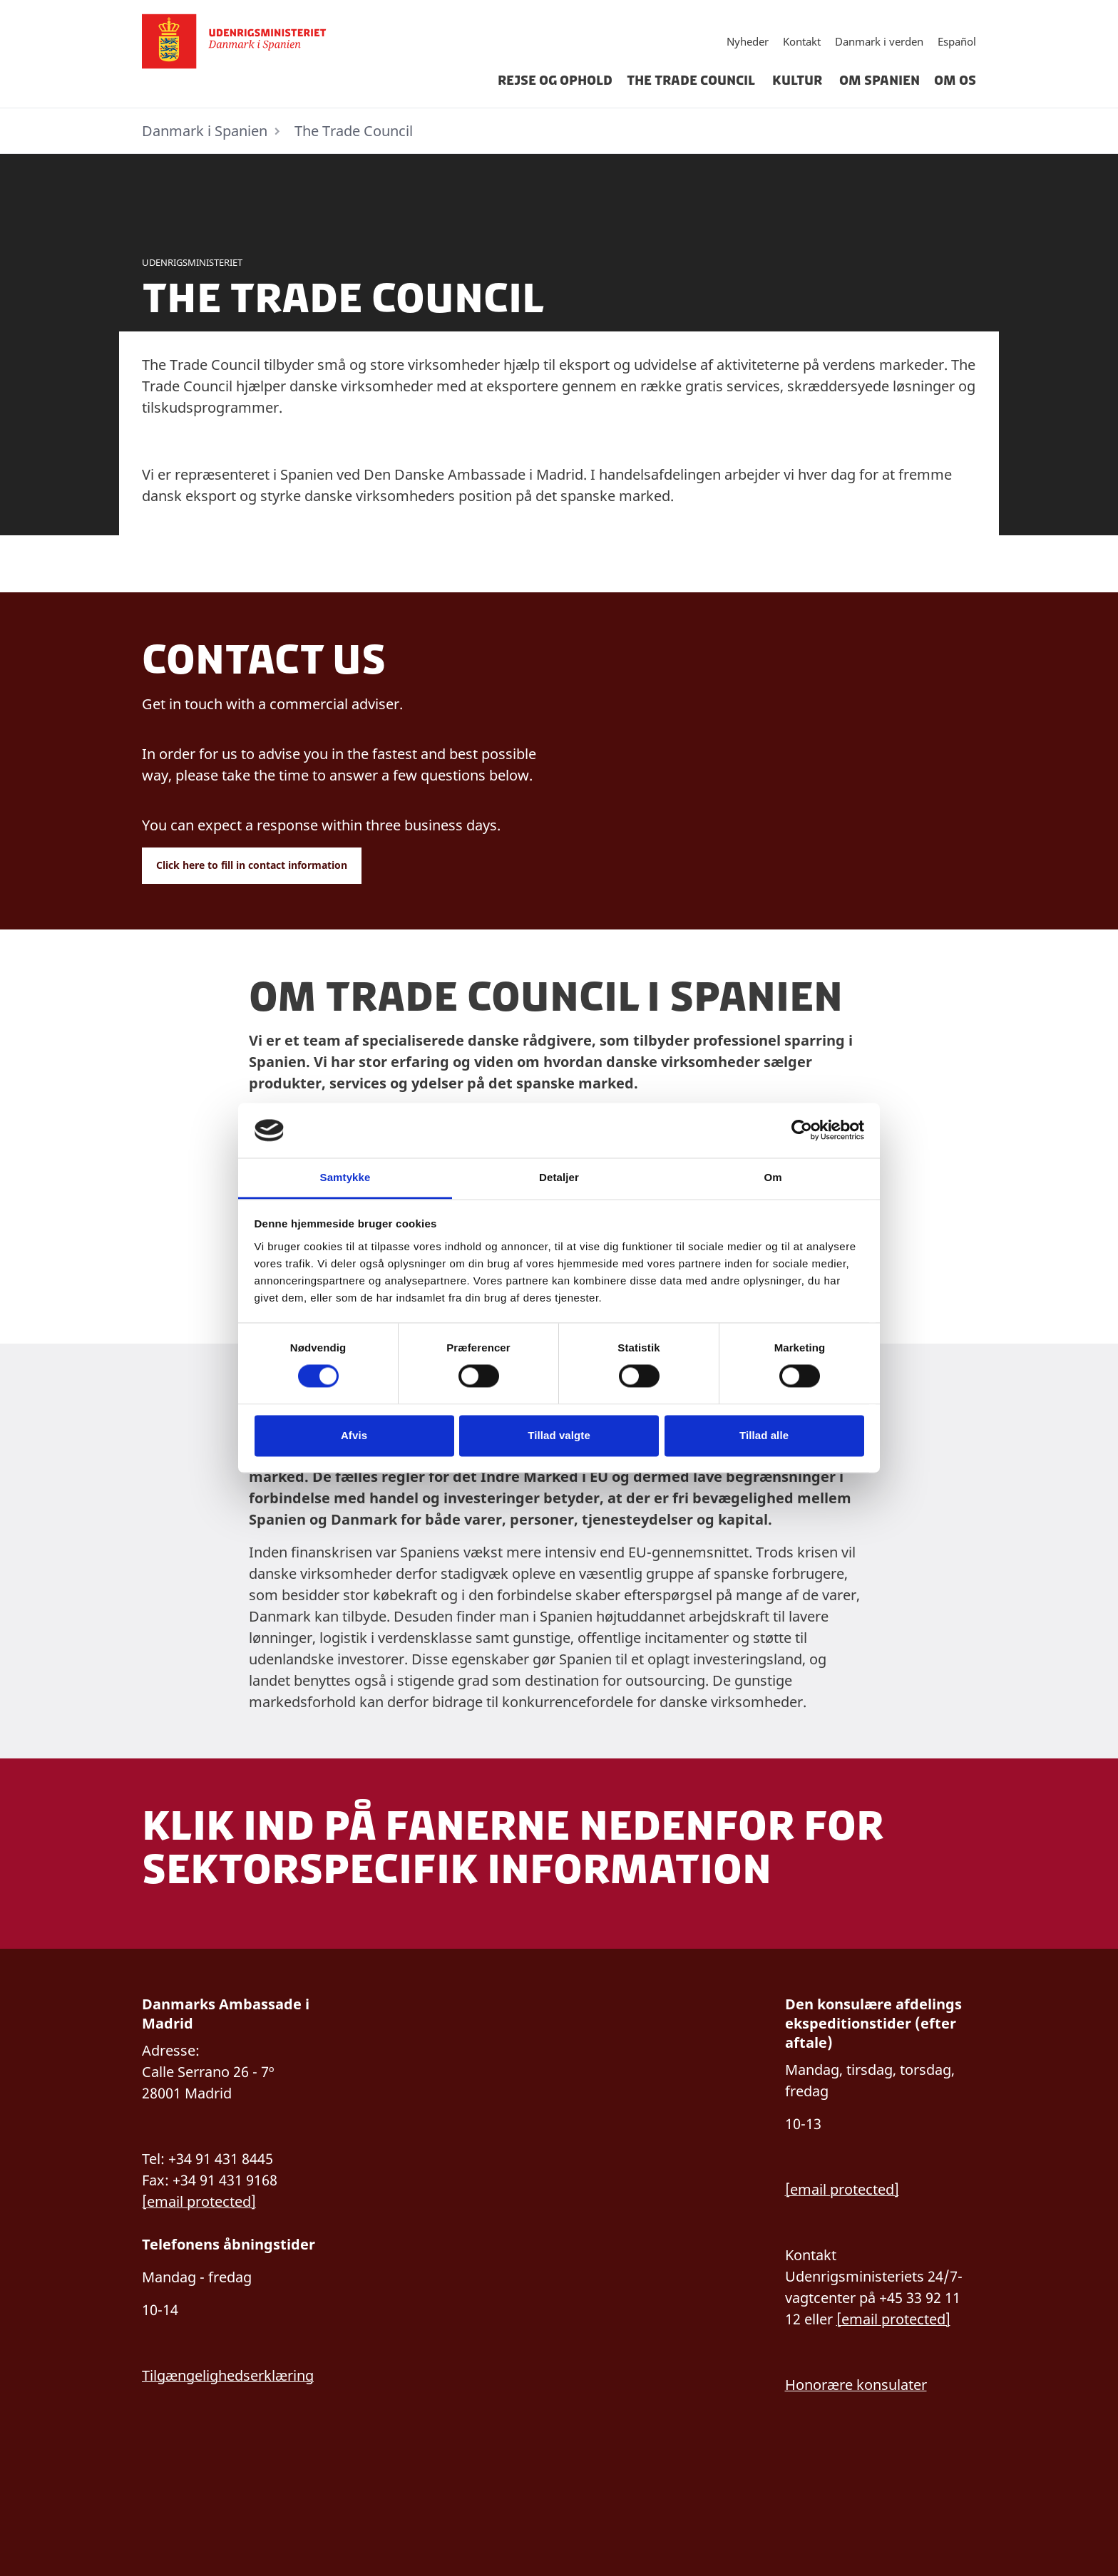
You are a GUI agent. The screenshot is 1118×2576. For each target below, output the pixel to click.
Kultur (798, 80)
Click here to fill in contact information (251, 865)
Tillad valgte (559, 1435)
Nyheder (748, 41)
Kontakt (802, 41)
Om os (955, 80)
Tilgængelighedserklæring (228, 2375)
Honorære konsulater (856, 2384)
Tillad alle (764, 1435)
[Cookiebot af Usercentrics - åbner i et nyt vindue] (801, 1130)
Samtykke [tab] (345, 1177)
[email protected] (842, 2189)
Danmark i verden (879, 41)
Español (957, 41)
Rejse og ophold (555, 80)
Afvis (354, 1435)
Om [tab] (772, 1177)
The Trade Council (692, 80)
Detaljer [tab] (559, 1177)
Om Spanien (879, 80)
